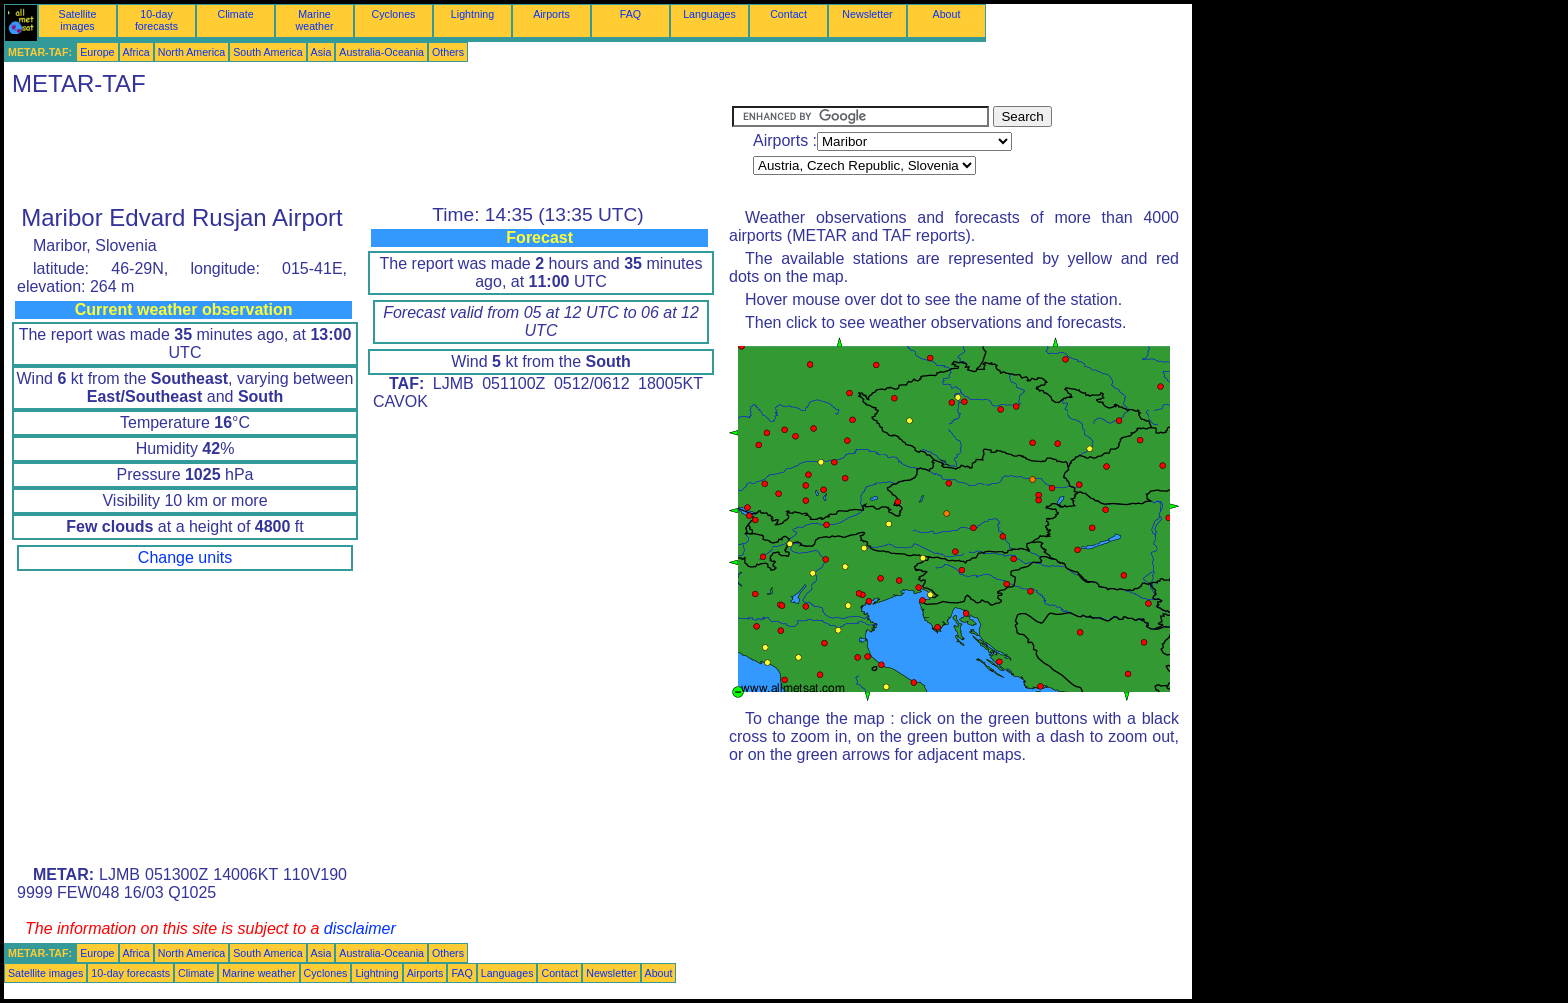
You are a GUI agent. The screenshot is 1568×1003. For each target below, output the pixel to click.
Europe (97, 52)
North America (192, 52)
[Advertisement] (368, 151)
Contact (788, 14)
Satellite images (78, 20)
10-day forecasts (156, 20)
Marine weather (315, 20)
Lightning (472, 14)
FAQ (630, 14)
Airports (551, 14)
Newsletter (867, 14)
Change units (185, 557)
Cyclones (394, 14)
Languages (709, 14)
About (947, 14)
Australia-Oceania (381, 52)
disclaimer (360, 928)
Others (448, 52)
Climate (235, 14)
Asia (321, 52)
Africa (136, 52)
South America (267, 52)
